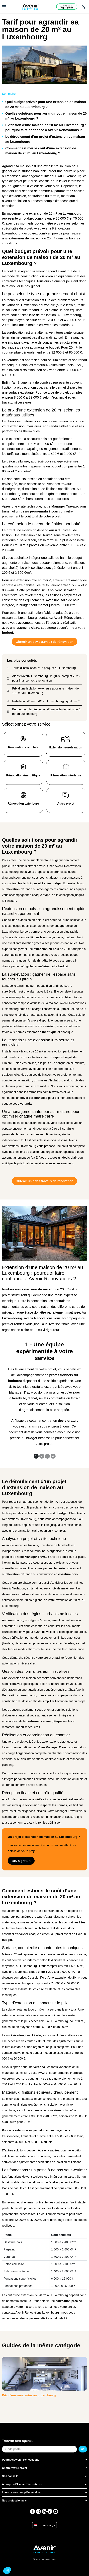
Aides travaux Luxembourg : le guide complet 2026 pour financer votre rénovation (46, 678)
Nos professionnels (14, 2500)
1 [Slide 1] (36, 1456)
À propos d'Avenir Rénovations (22, 2484)
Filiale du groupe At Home (44, 2559)
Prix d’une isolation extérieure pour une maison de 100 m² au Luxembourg (45, 691)
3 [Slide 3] (47, 1456)
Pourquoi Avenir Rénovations (20, 2459)
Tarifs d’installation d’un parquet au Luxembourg (44, 668)
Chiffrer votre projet (14, 2468)
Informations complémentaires (21, 2492)
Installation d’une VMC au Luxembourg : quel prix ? (46, 701)
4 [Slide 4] (53, 1456)
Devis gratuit (21, 1861)
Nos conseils (10, 2476)
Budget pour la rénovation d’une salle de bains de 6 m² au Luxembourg (46, 711)
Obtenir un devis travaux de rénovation (44, 641)
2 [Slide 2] (41, 1456)
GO (82, 2449)
